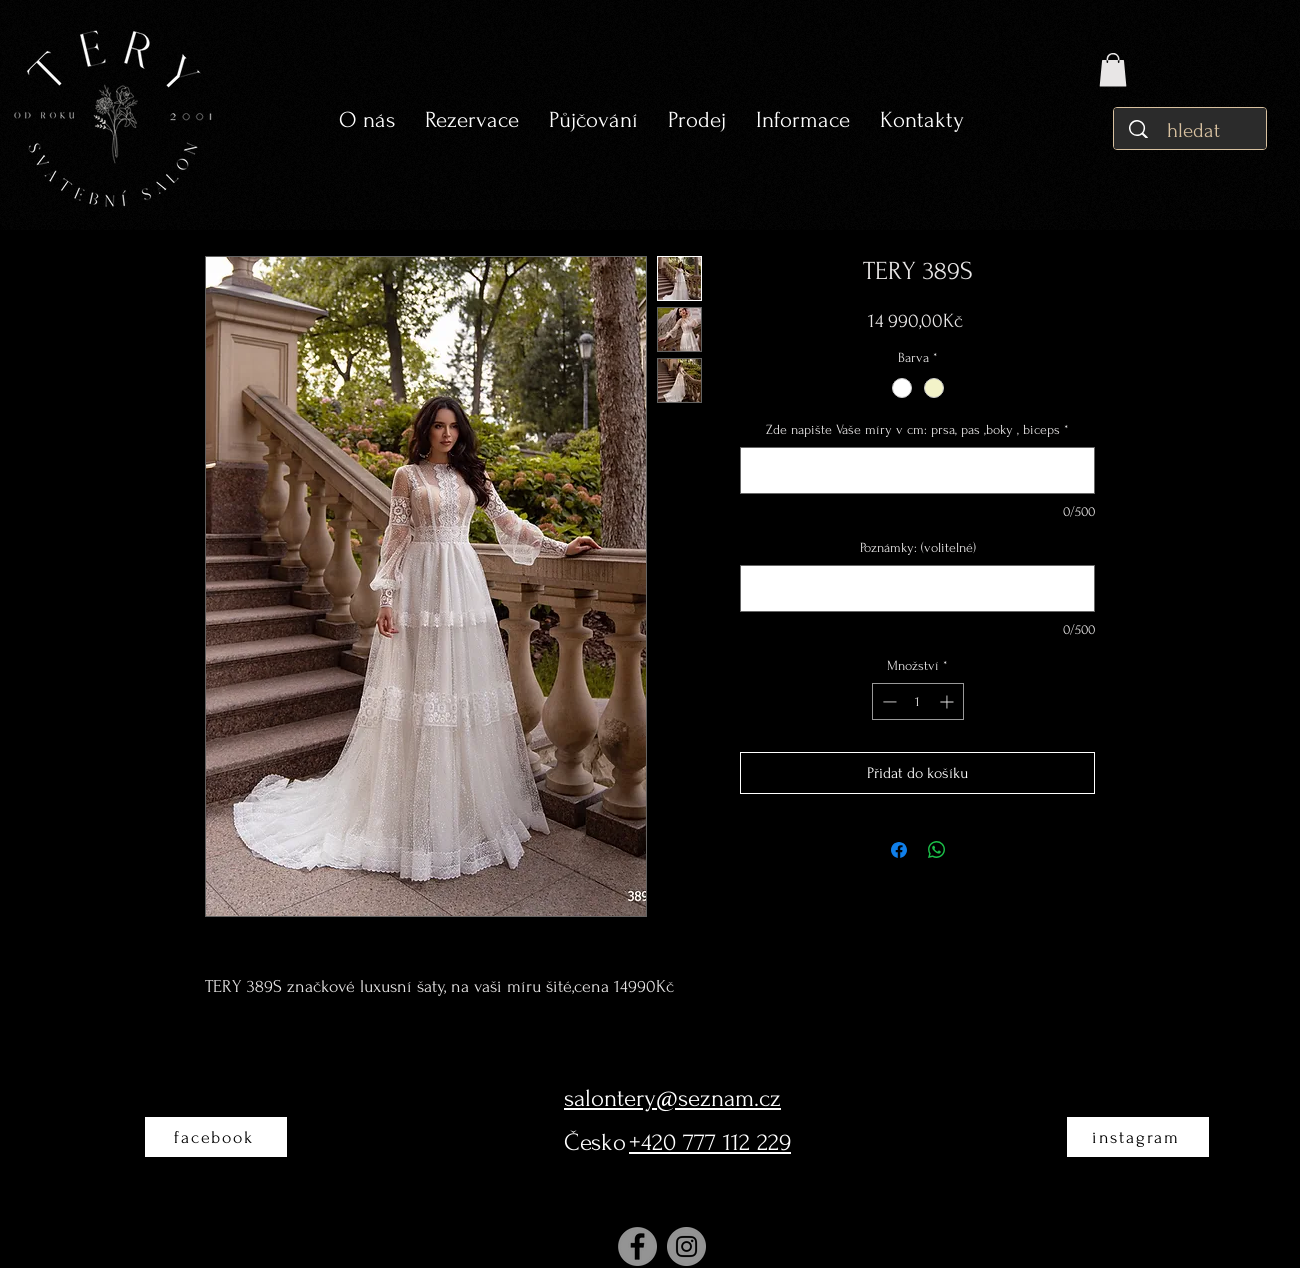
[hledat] (1195, 130)
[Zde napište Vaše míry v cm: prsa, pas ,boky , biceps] (917, 470)
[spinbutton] (918, 701)
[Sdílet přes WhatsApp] (937, 850)
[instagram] (1138, 1137)
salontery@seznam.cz (672, 1098)
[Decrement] (887, 701)
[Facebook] (637, 1246)
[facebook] (216, 1137)
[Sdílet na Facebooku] (899, 850)
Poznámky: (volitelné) (918, 547)
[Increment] (948, 701)
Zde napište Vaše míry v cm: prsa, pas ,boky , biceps (917, 429)
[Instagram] (686, 1246)
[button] (593, 120)
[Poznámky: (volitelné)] (917, 588)
